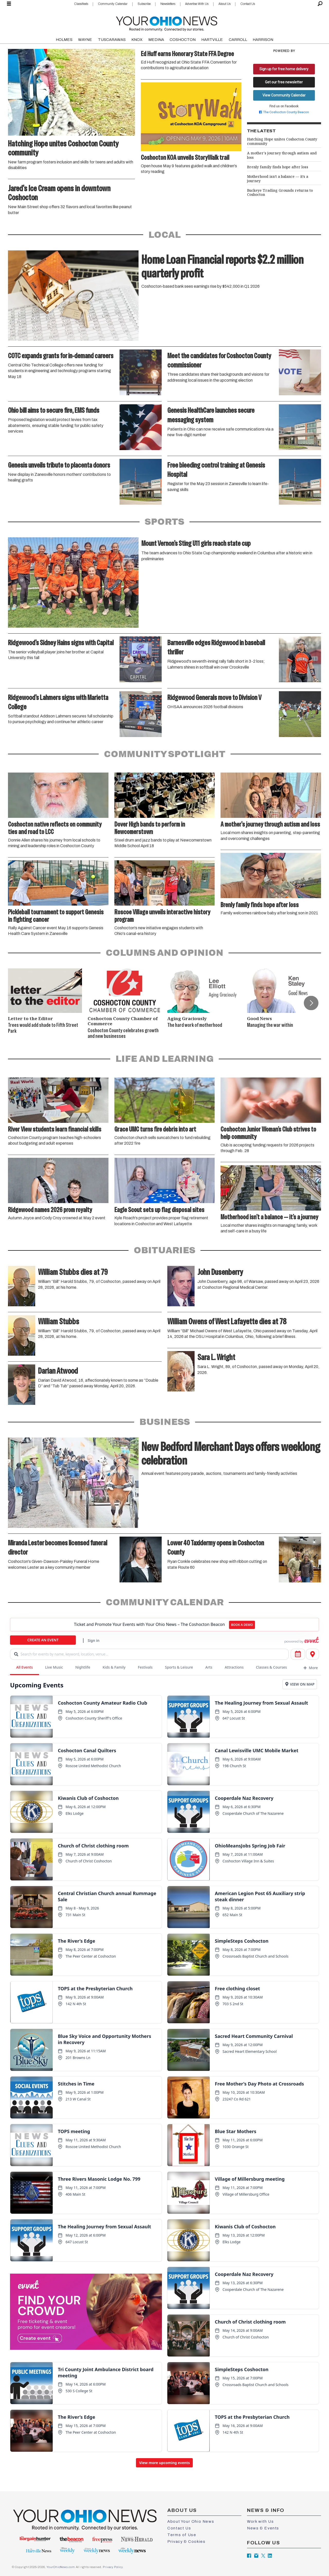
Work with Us (260, 2521)
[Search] (320, 4)
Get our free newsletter (284, 82)
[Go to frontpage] (166, 22)
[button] (311, 1003)
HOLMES (64, 40)
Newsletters (167, 4)
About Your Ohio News (190, 2521)
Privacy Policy (112, 2567)
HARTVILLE (212, 40)
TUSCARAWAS (112, 40)
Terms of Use (181, 2535)
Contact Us (247, 4)
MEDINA (156, 40)
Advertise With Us (196, 4)
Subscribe (144, 4)
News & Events (263, 2528)
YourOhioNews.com (61, 2567)
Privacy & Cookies (186, 2541)
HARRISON (263, 40)
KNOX (136, 40)
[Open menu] (9, 3)
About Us (224, 4)
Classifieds (81, 4)
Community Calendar (112, 4)
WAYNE (85, 40)
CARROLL (238, 40)
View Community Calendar (284, 95)
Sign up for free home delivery (283, 69)
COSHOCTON (183, 40)
